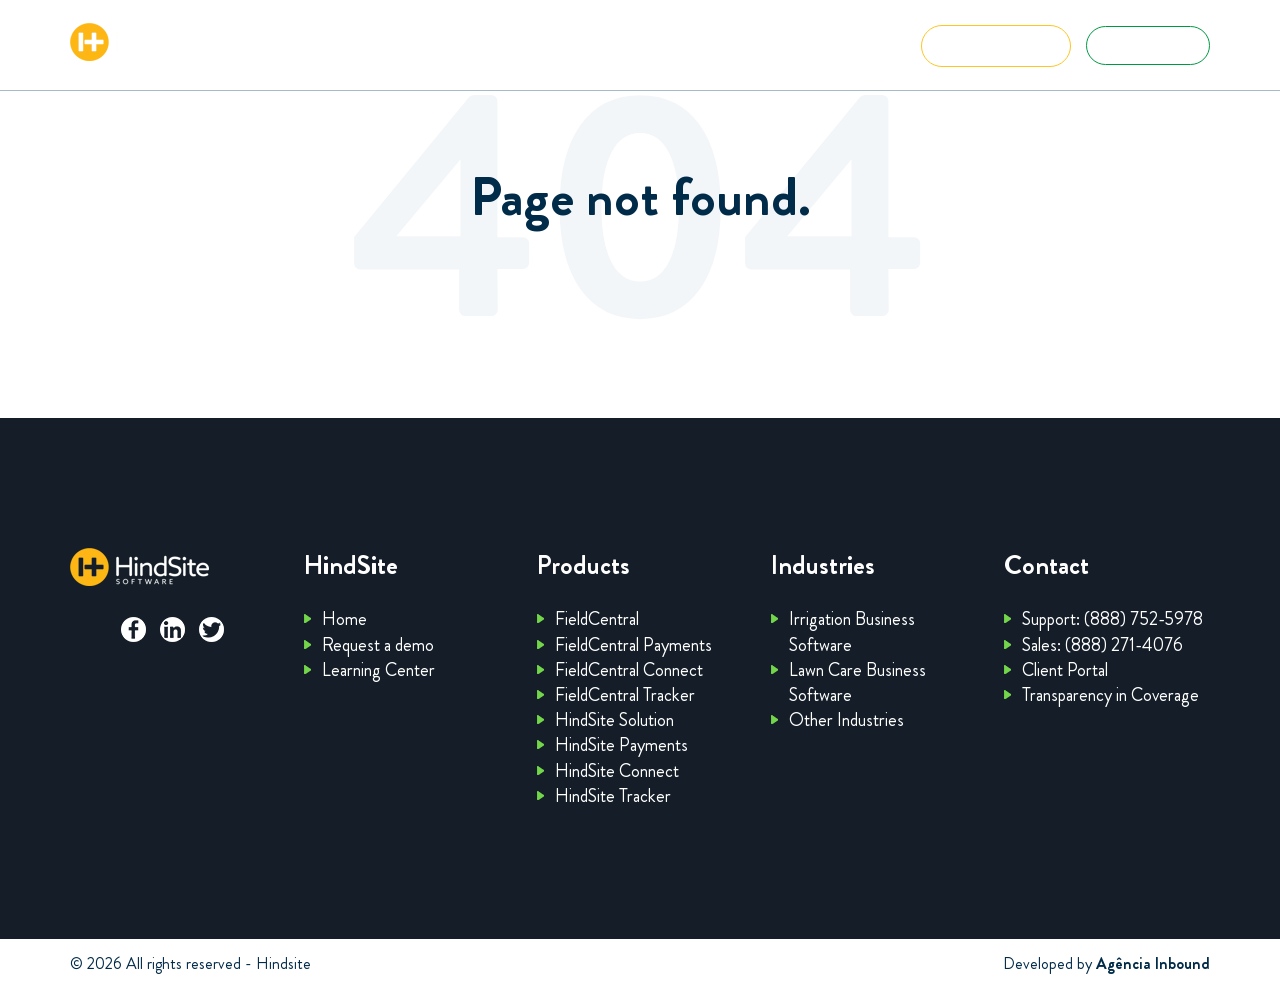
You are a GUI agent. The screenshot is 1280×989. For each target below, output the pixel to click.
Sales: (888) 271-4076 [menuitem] (1102, 645)
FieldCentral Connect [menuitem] (629, 670)
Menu (844, 49)
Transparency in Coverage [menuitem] (1110, 695)
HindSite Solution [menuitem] (614, 720)
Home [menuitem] (344, 619)
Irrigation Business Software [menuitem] (852, 631)
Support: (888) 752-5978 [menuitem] (1112, 619)
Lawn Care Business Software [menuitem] (857, 682)
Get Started (996, 45)
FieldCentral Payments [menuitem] (633, 645)
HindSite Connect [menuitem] (617, 771)
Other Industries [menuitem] (846, 720)
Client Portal (1148, 45)
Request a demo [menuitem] (378, 645)
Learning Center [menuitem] (378, 670)
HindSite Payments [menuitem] (621, 745)
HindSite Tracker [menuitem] (613, 796)
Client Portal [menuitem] (1065, 670)
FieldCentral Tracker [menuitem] (625, 695)
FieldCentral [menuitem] (597, 619)
